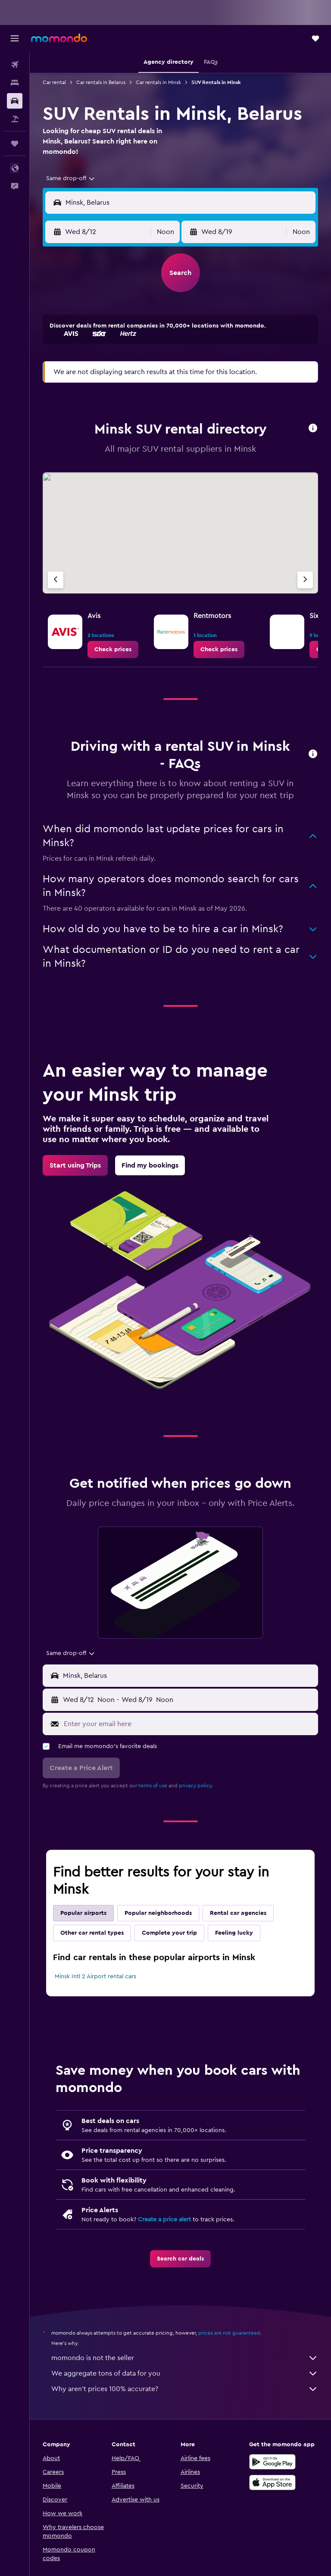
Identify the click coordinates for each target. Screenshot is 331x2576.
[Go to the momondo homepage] (59, 38)
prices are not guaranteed (229, 2333)
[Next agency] (305, 579)
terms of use (152, 1785)
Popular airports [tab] (83, 1913)
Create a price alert (164, 2220)
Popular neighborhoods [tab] (158, 1913)
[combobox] (71, 178)
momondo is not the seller (184, 2358)
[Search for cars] (14, 100)
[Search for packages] (14, 119)
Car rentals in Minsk (158, 82)
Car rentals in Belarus (100, 82)
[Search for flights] (14, 64)
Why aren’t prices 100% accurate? (184, 2389)
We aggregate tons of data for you (184, 2373)
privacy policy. (196, 1785)
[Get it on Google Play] (272, 2462)
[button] (14, 38)
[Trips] (14, 143)
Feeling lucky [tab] (234, 1933)
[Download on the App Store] (272, 2482)
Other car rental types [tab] (92, 1933)
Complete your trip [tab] (169, 1933)
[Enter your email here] (189, 1724)
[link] (112, 649)
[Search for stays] (14, 82)
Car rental (54, 82)
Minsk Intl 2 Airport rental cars (95, 1976)
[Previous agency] (55, 579)
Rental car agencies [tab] (238, 1913)
